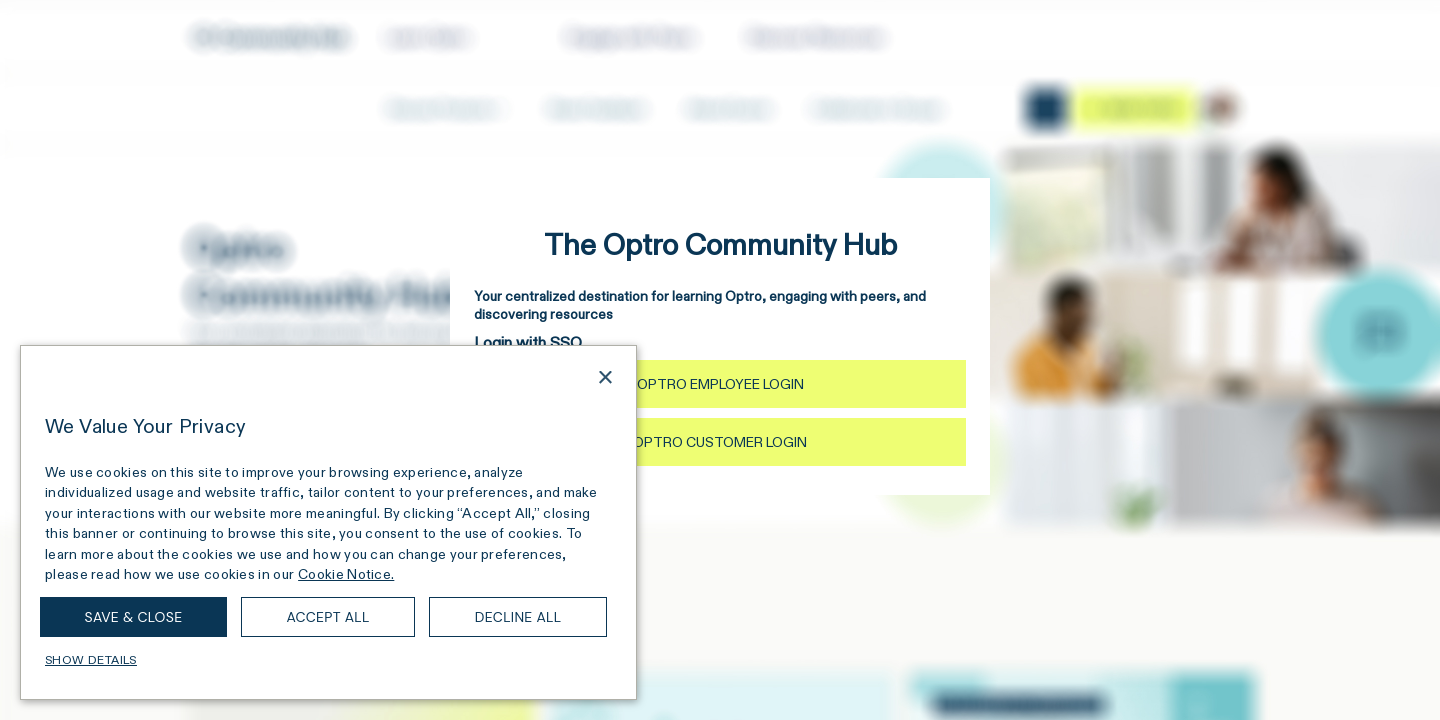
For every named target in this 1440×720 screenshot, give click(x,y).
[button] (328, 660)
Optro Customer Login (720, 442)
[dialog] (328, 522)
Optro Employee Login (720, 384)
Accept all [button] (327, 617)
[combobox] (577, 380)
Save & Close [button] (134, 617)
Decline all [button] (518, 617)
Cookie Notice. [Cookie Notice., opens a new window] (346, 574)
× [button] (604, 378)
